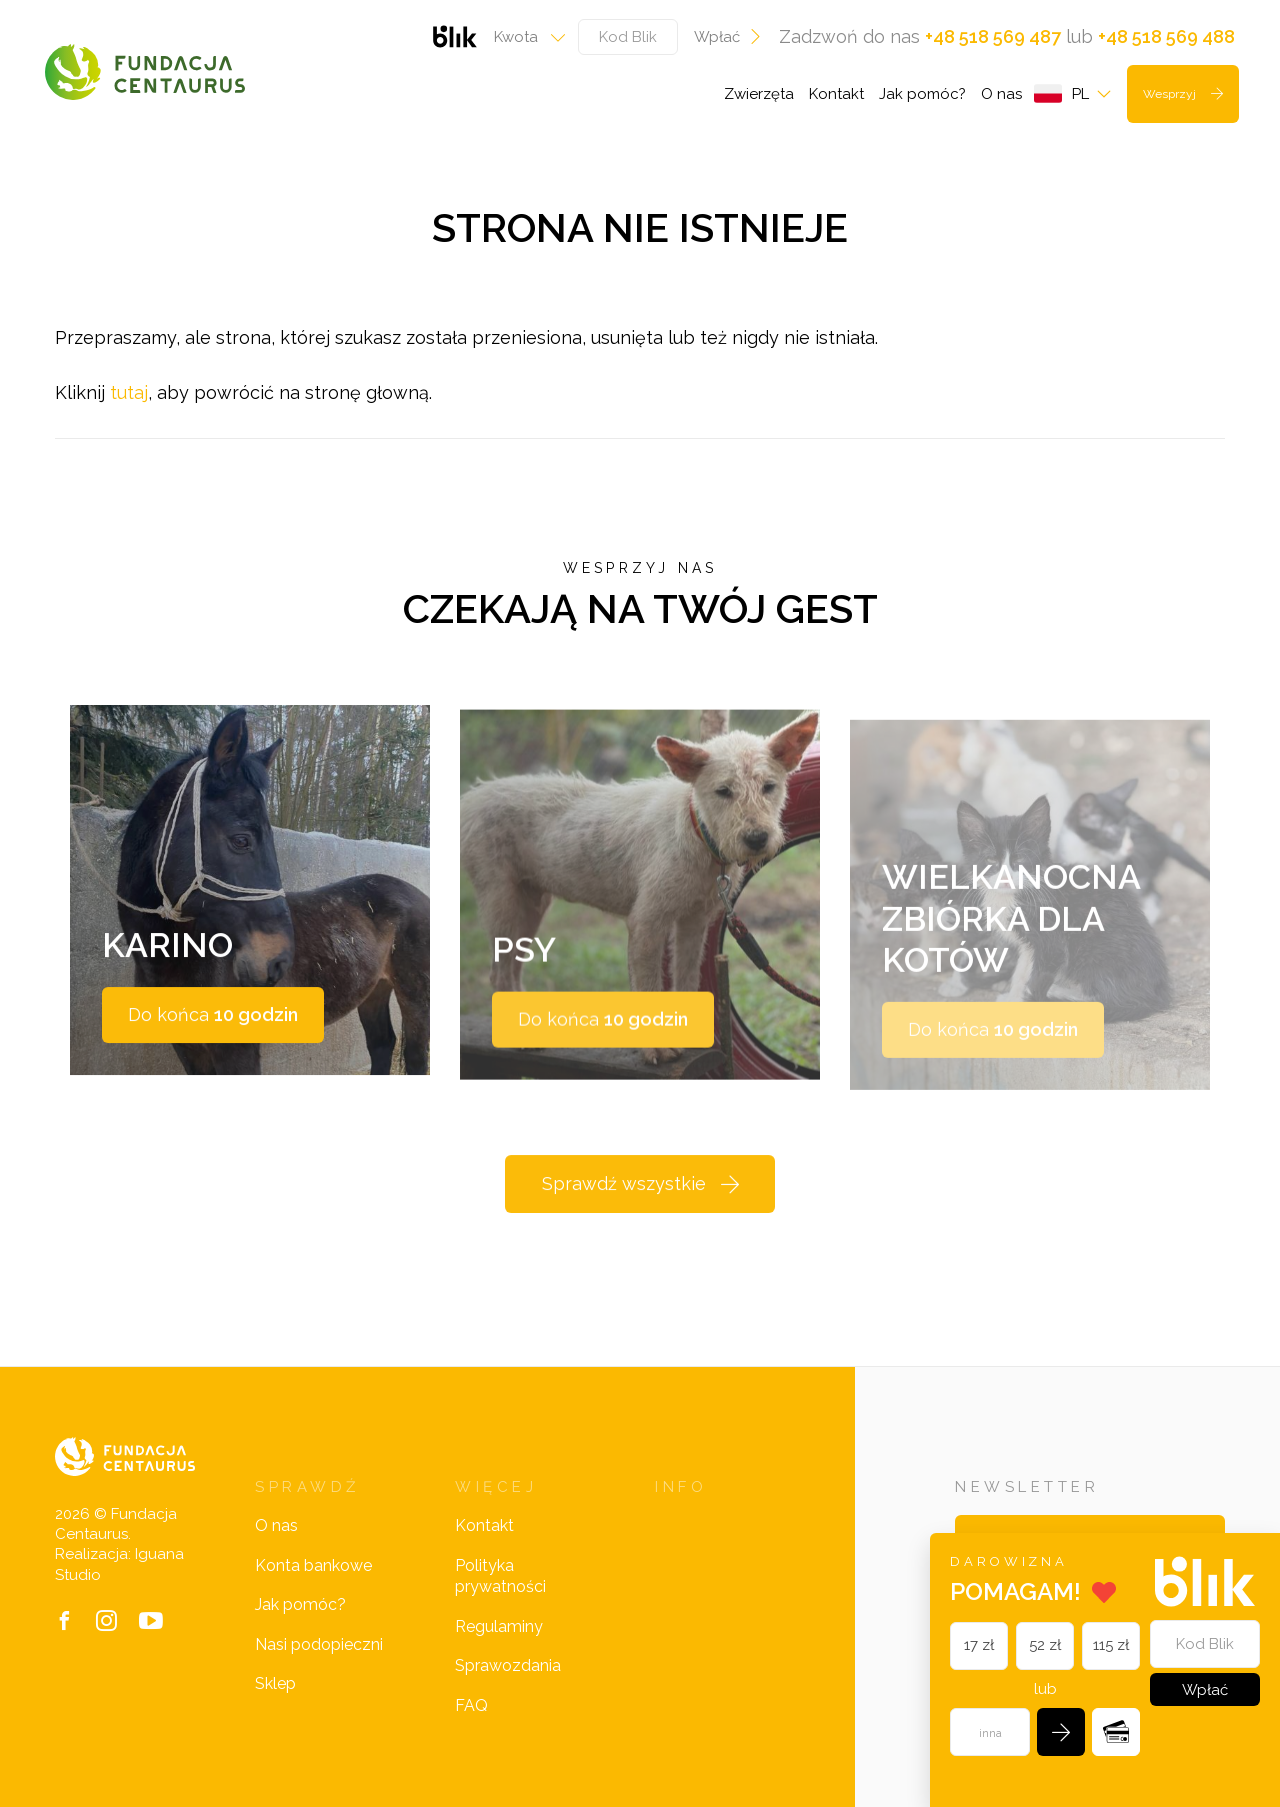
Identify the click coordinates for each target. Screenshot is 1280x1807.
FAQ (471, 1705)
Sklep (275, 1683)
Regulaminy (499, 1626)
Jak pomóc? (922, 94)
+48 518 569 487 (993, 36)
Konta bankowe (313, 1565)
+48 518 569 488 (1166, 36)
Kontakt (836, 94)
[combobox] (523, 37)
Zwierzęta (759, 94)
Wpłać (728, 37)
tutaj (129, 392)
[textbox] (523, 37)
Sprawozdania (508, 1665)
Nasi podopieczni (319, 1644)
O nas (1001, 94)
